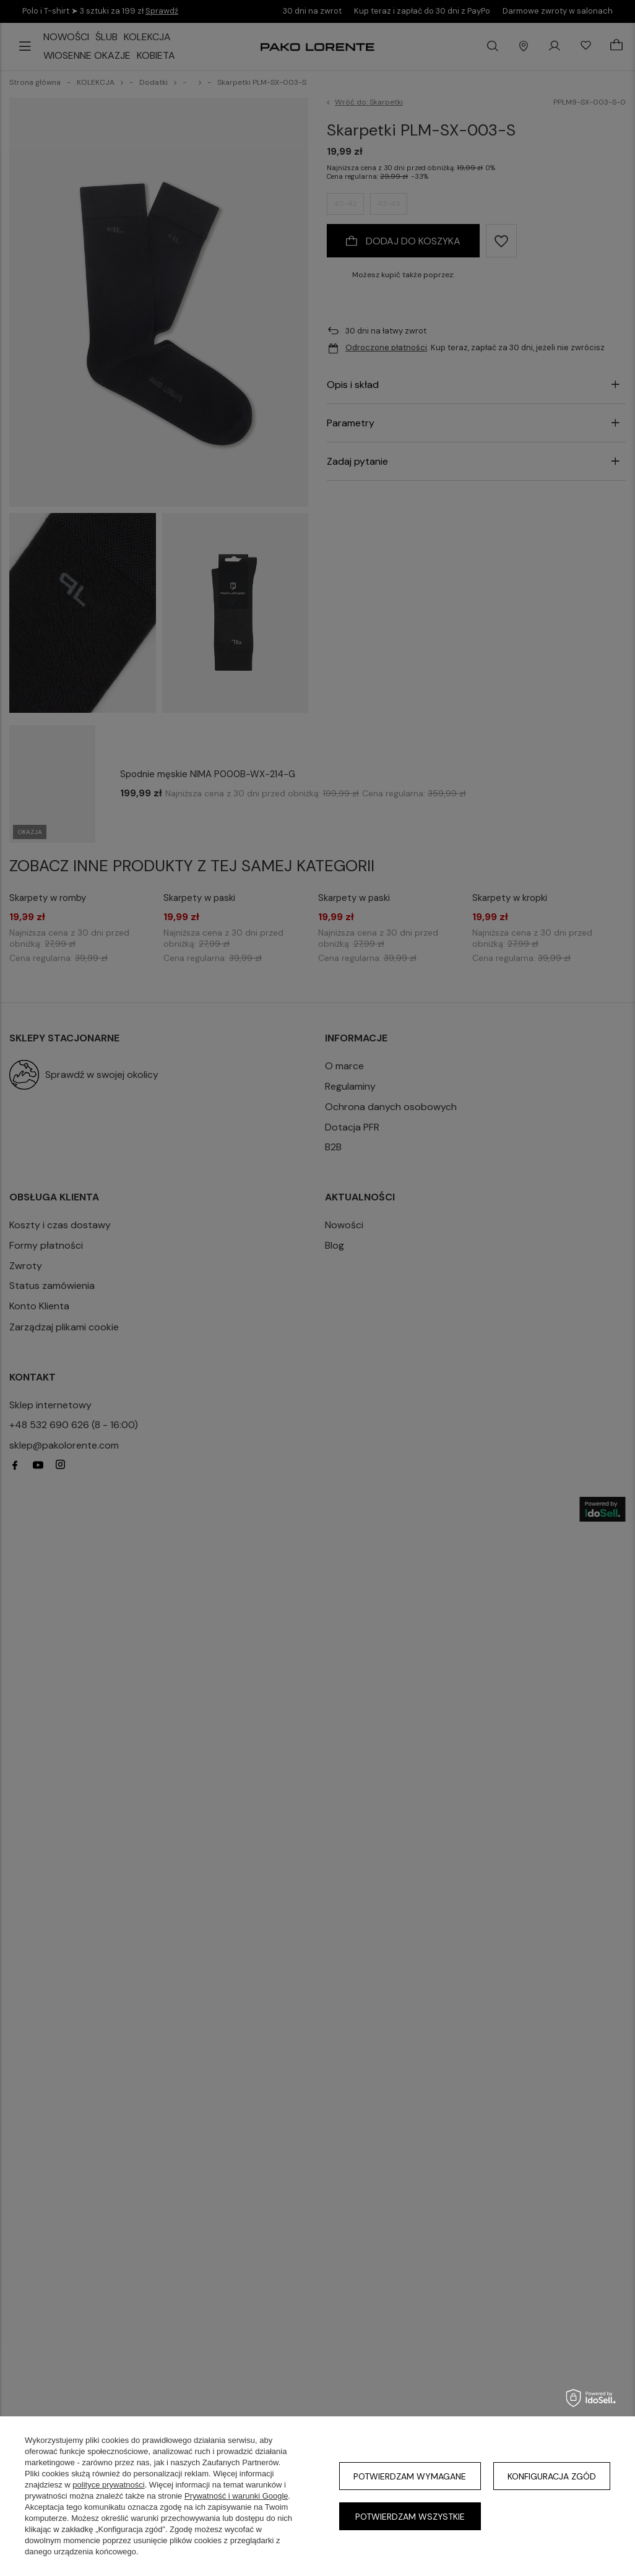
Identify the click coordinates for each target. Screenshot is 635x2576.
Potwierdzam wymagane (409, 2476)
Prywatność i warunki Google (236, 2496)
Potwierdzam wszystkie (410, 2516)
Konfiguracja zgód (552, 2476)
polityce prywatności (108, 2484)
